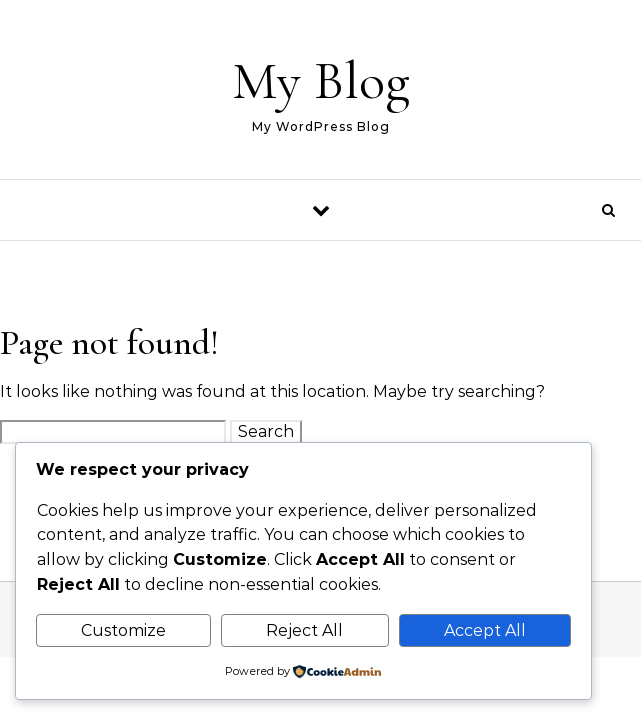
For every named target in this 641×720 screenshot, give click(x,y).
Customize (123, 630)
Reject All (304, 630)
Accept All (485, 630)
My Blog (321, 80)
